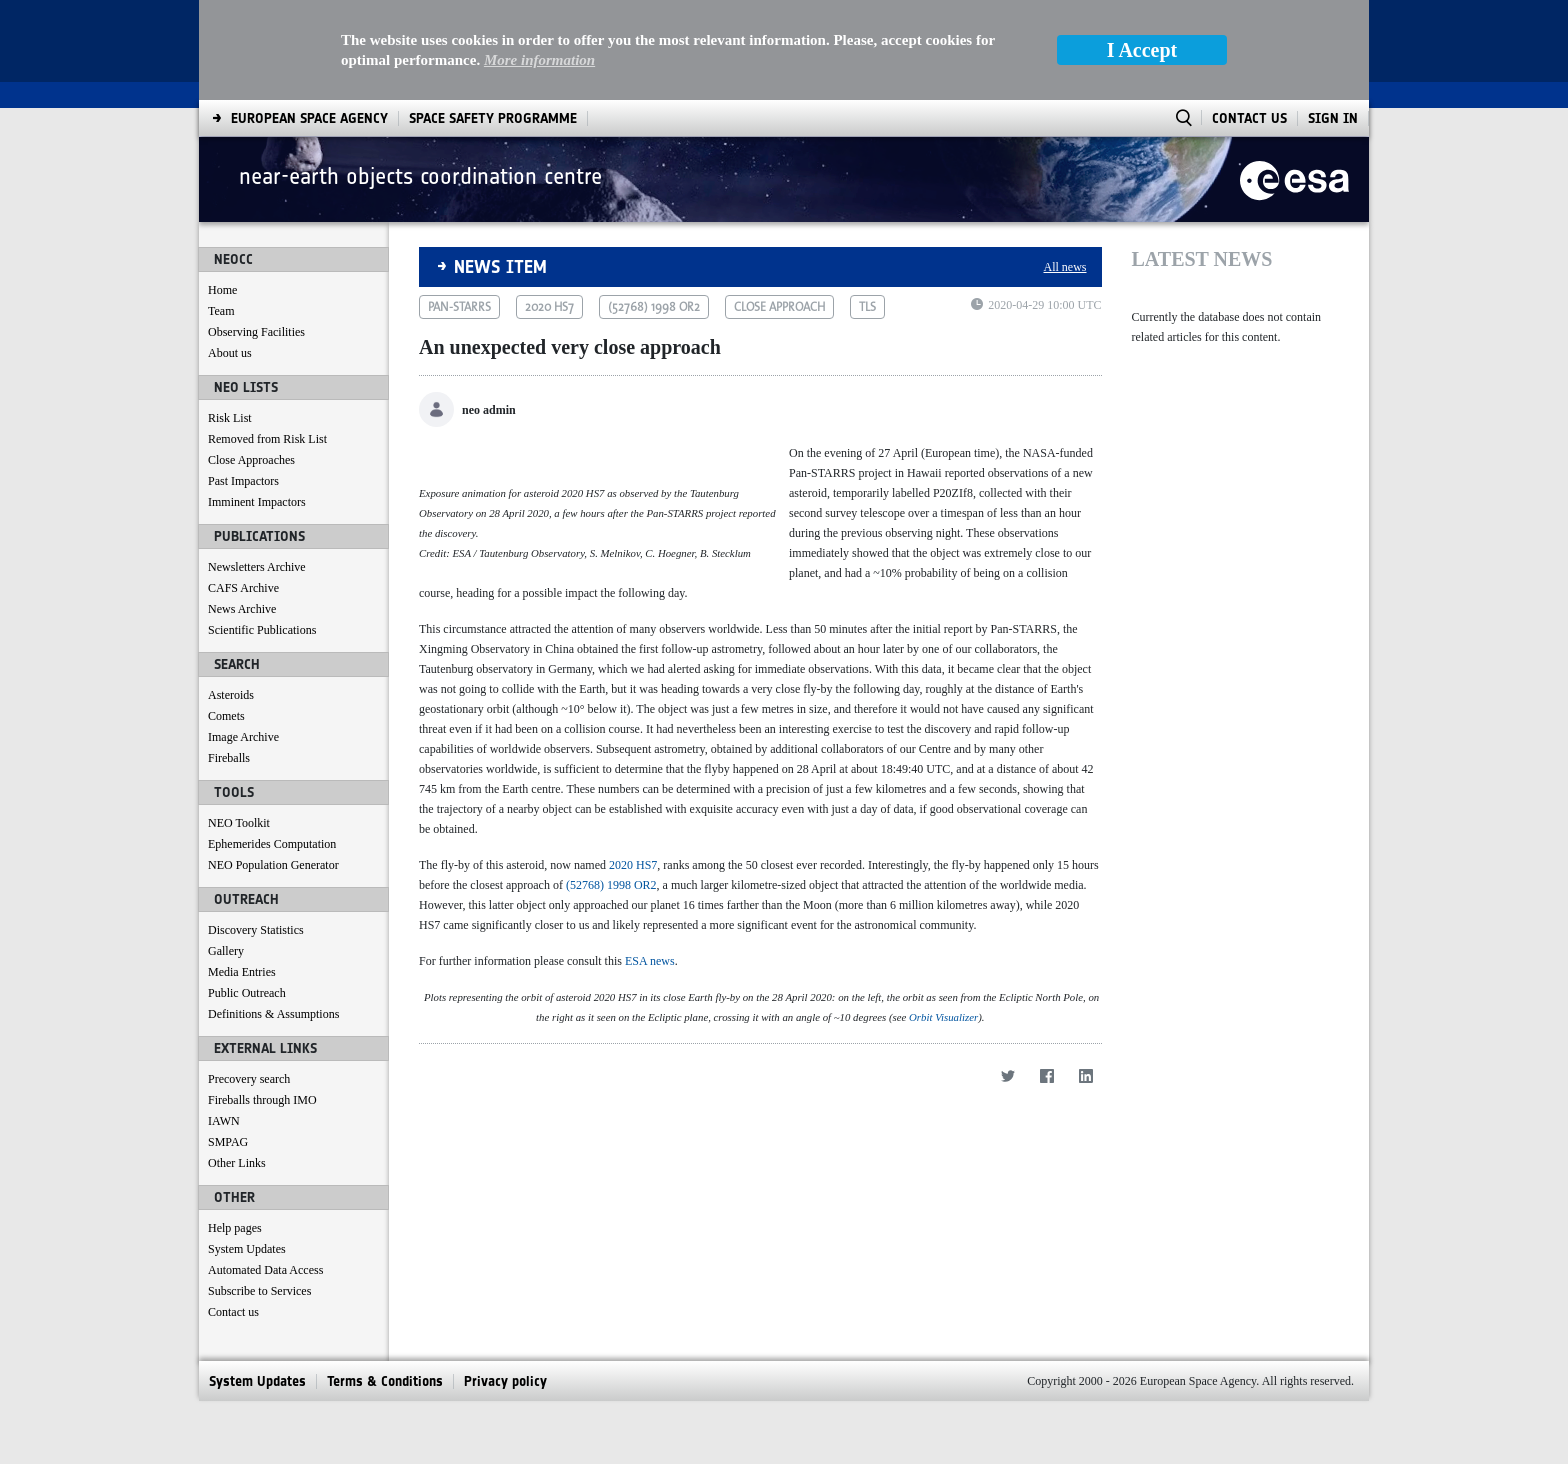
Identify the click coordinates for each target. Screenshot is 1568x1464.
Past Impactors (243, 481)
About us (230, 353)
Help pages (235, 1228)
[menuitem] (309, 118)
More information (539, 60)
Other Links (237, 1163)
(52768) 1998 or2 (654, 307)
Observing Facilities (256, 332)
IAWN (224, 1121)
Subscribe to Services (259, 1291)
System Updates (247, 1249)
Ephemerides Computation (272, 844)
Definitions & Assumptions (273, 1014)
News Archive (242, 609)
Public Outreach (247, 993)
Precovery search (249, 1079)
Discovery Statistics (256, 930)
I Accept (1142, 50)
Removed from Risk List (267, 439)
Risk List (230, 418)
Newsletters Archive (257, 567)
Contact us (233, 1312)
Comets (226, 716)
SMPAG (228, 1142)
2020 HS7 (633, 985)
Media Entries (242, 972)
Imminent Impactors (257, 502)
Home (222, 290)
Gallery (226, 951)
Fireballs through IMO (262, 1100)
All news (1065, 267)
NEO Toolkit (239, 823)
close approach (779, 307)
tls (867, 307)
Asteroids (231, 695)
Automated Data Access (265, 1270)
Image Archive (243, 737)
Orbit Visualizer (943, 1408)
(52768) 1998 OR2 (611, 1005)
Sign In (1333, 118)
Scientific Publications (262, 630)
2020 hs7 (549, 307)
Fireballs (229, 758)
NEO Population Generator (273, 865)
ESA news (650, 1081)
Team (221, 311)
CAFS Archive (243, 588)
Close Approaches (251, 460)
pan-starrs (459, 307)
